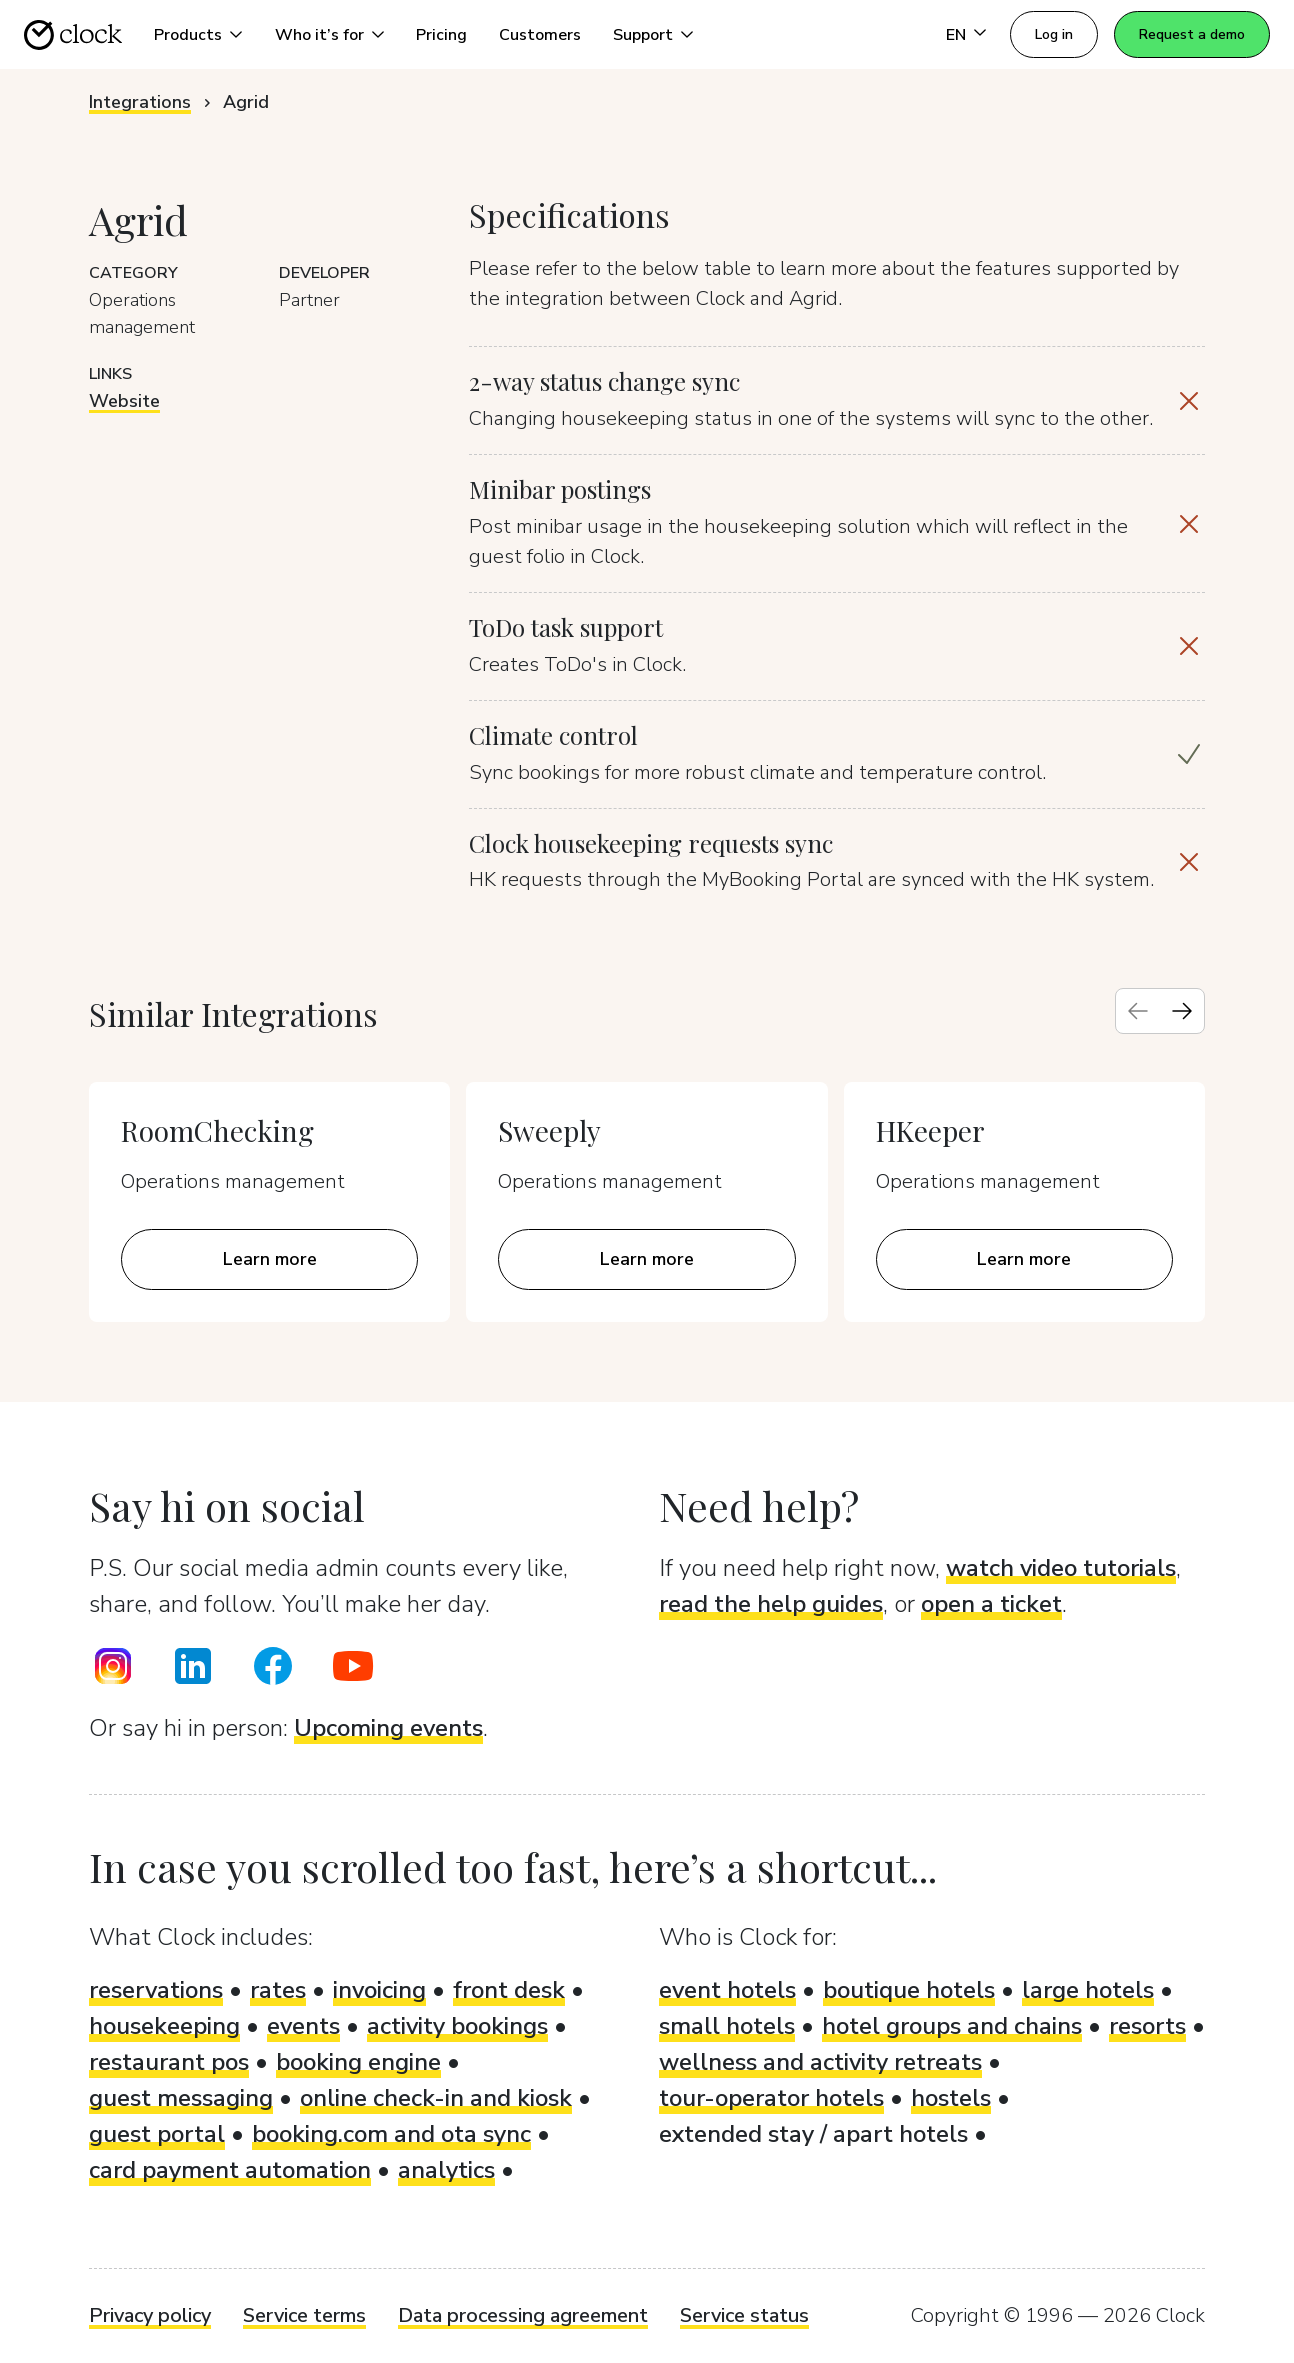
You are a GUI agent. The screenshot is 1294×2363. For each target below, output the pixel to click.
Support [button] (643, 35)
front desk (509, 1990)
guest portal (157, 2134)
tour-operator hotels (771, 2098)
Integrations (140, 102)
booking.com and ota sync (391, 2134)
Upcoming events (388, 1728)
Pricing (441, 35)
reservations (156, 1990)
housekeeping (164, 2026)
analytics (446, 2170)
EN (956, 35)
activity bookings (457, 2026)
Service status (744, 2315)
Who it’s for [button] (319, 35)
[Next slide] (1182, 1011)
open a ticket (991, 1604)
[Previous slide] (1138, 1011)
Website (124, 401)
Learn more (270, 1259)
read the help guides (771, 1604)
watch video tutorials (1061, 1568)
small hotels (727, 2026)
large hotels (1088, 1990)
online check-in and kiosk (436, 2098)
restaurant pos (169, 2062)
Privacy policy (150, 2315)
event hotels (727, 1990)
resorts (1147, 2026)
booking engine (358, 2062)
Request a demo (1192, 34)
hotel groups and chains (952, 2026)
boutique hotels (909, 1990)
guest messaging (181, 2098)
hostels (951, 2098)
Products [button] (188, 35)
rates (278, 1990)
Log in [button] (1054, 34)
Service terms (304, 2315)
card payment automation (230, 2170)
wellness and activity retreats (820, 2062)
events (303, 2026)
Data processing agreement (523, 2315)
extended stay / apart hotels (813, 2134)
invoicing (379, 1990)
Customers (540, 35)
